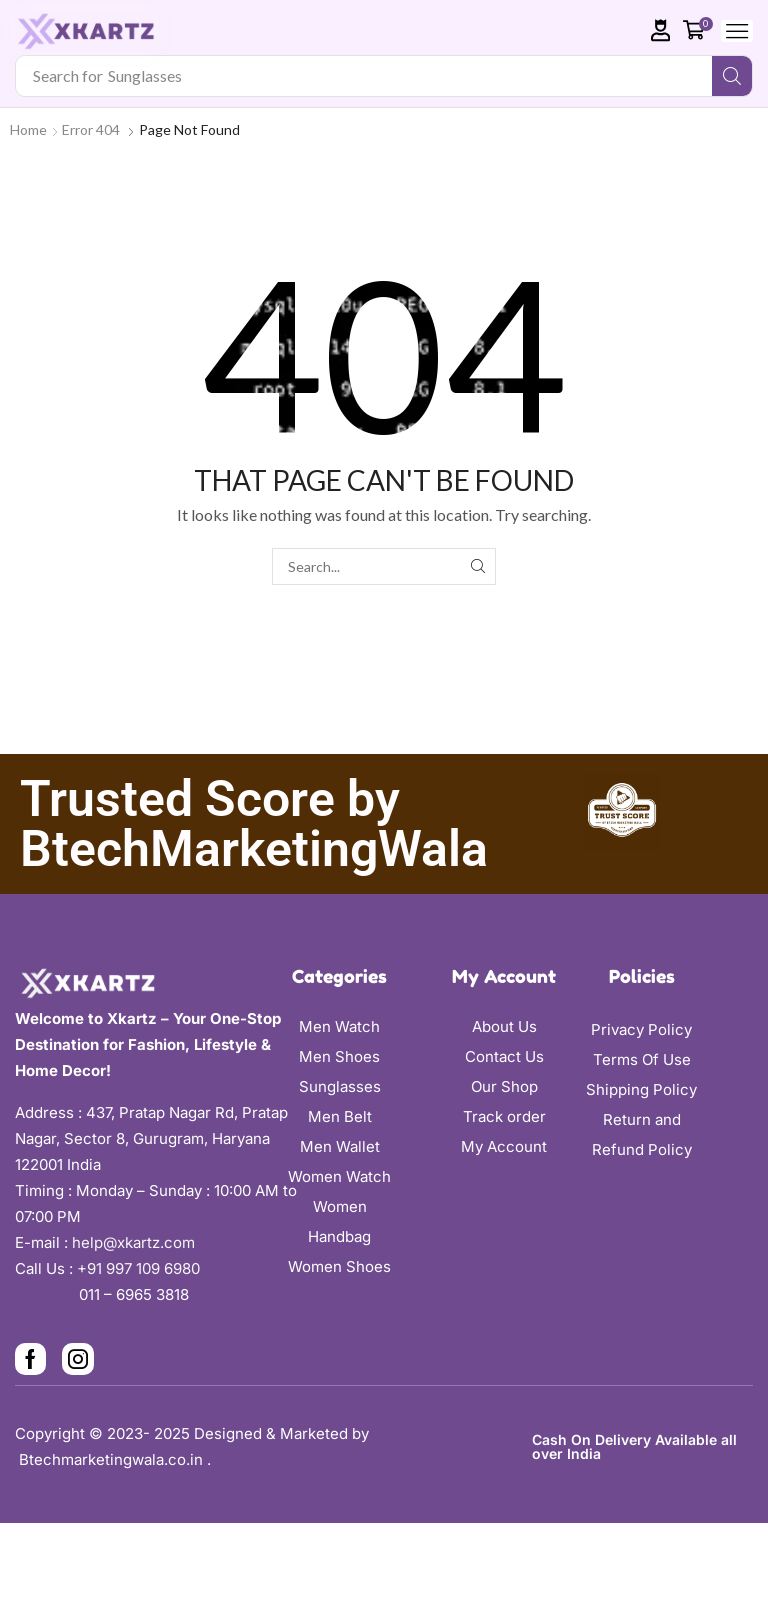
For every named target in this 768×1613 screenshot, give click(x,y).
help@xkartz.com (133, 1242)
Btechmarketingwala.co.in (113, 1459)
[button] (661, 30)
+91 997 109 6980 (142, 1268)
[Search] (732, 76)
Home (28, 129)
